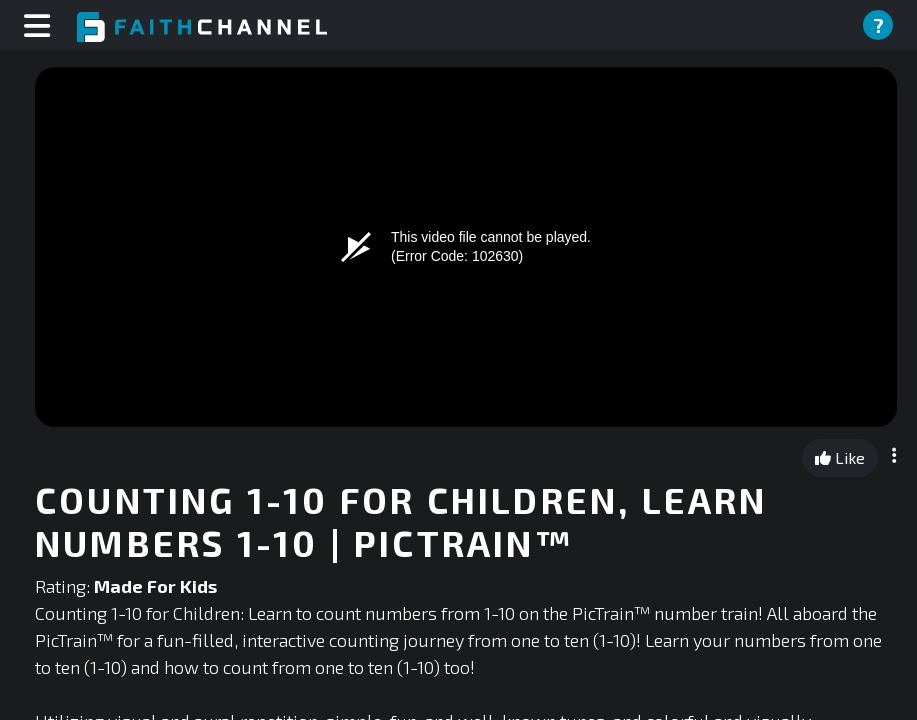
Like (840, 457)
